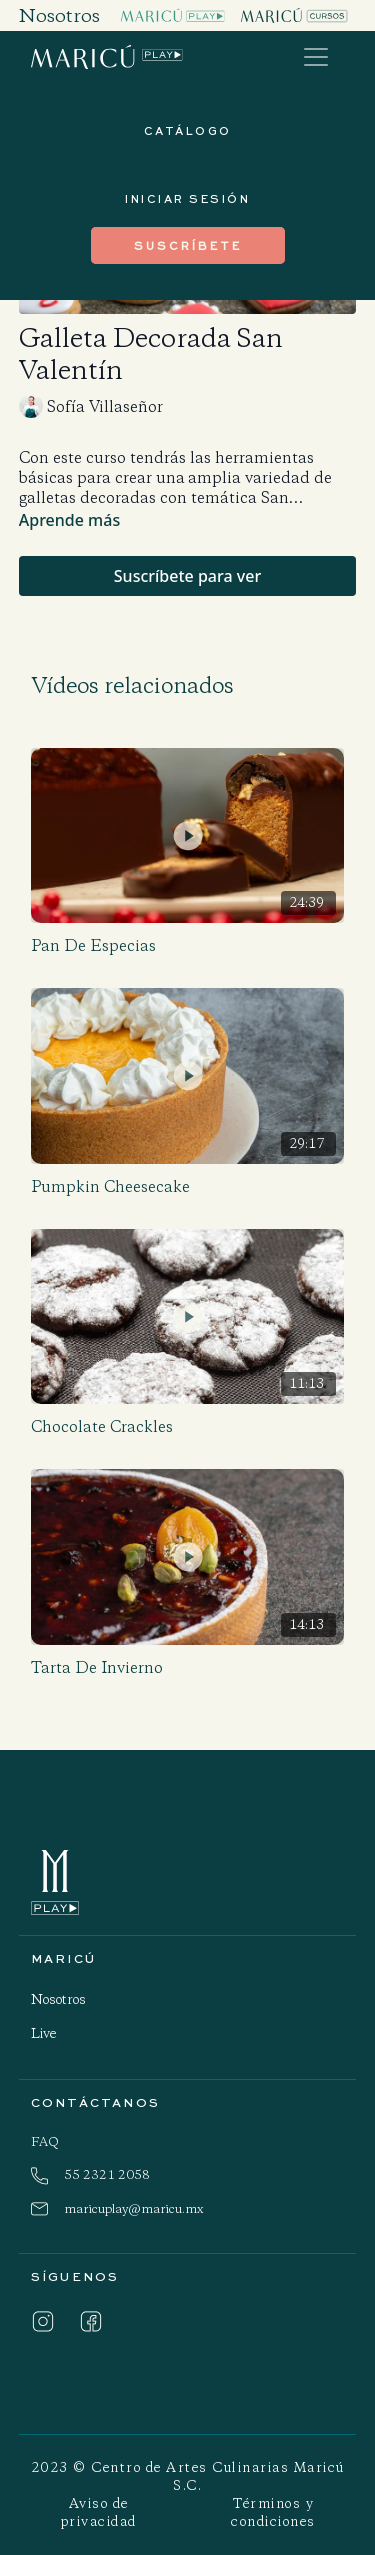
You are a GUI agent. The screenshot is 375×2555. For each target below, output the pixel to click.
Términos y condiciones (273, 2512)
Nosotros (58, 1999)
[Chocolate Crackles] (188, 1426)
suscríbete (188, 245)
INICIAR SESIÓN (187, 198)
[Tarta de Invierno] (188, 1667)
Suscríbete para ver (187, 576)
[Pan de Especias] (188, 945)
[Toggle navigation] (316, 57)
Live (43, 2033)
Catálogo (188, 130)
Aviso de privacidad (99, 2512)
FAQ (45, 2141)
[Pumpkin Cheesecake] (188, 1186)
